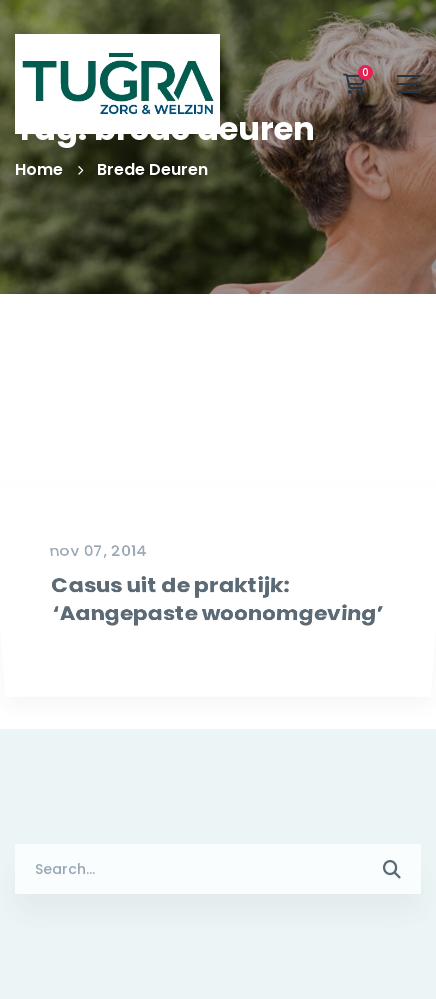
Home (39, 169)
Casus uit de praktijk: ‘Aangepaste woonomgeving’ (216, 679)
